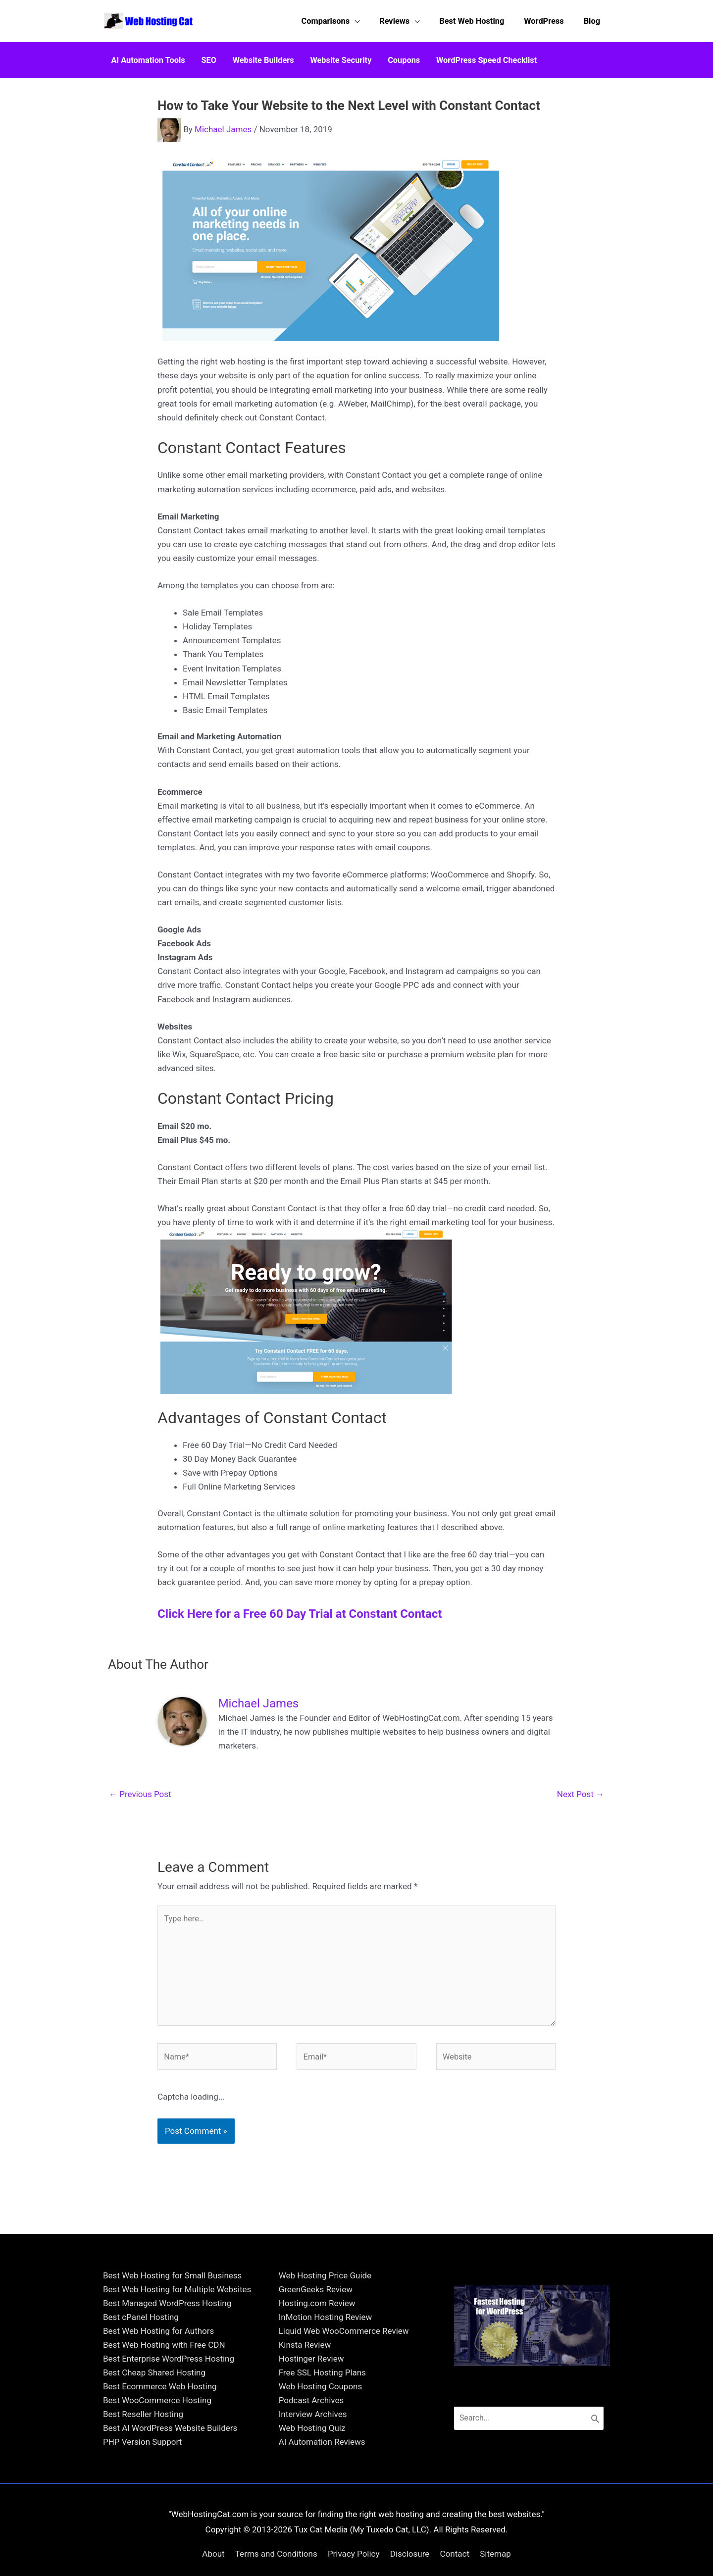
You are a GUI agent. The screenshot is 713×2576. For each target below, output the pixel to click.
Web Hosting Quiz (312, 2510)
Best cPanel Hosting (141, 2399)
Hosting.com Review (317, 2385)
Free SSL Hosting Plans (322, 2454)
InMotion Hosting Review (325, 2399)
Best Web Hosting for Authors (158, 2413)
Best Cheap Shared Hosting (154, 2454)
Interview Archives (313, 2496)
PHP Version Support (142, 2523)
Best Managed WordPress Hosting (167, 2385)
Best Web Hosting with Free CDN (164, 2426)
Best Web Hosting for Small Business (172, 2357)
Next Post (580, 1788)
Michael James (223, 123)
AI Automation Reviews (322, 2523)
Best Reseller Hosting (143, 2496)
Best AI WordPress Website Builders (170, 2510)
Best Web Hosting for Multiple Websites (177, 2371)
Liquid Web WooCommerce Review (344, 2413)
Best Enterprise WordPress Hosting (168, 2440)
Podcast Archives (311, 2482)
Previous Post (140, 1788)
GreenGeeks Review (316, 2371)
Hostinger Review (311, 2440)
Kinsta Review (305, 2426)
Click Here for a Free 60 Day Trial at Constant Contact (299, 1607)
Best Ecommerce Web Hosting (160, 2468)
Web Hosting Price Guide (325, 2357)
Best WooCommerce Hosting (157, 2482)
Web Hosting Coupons (320, 2468)
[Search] (601, 2501)
